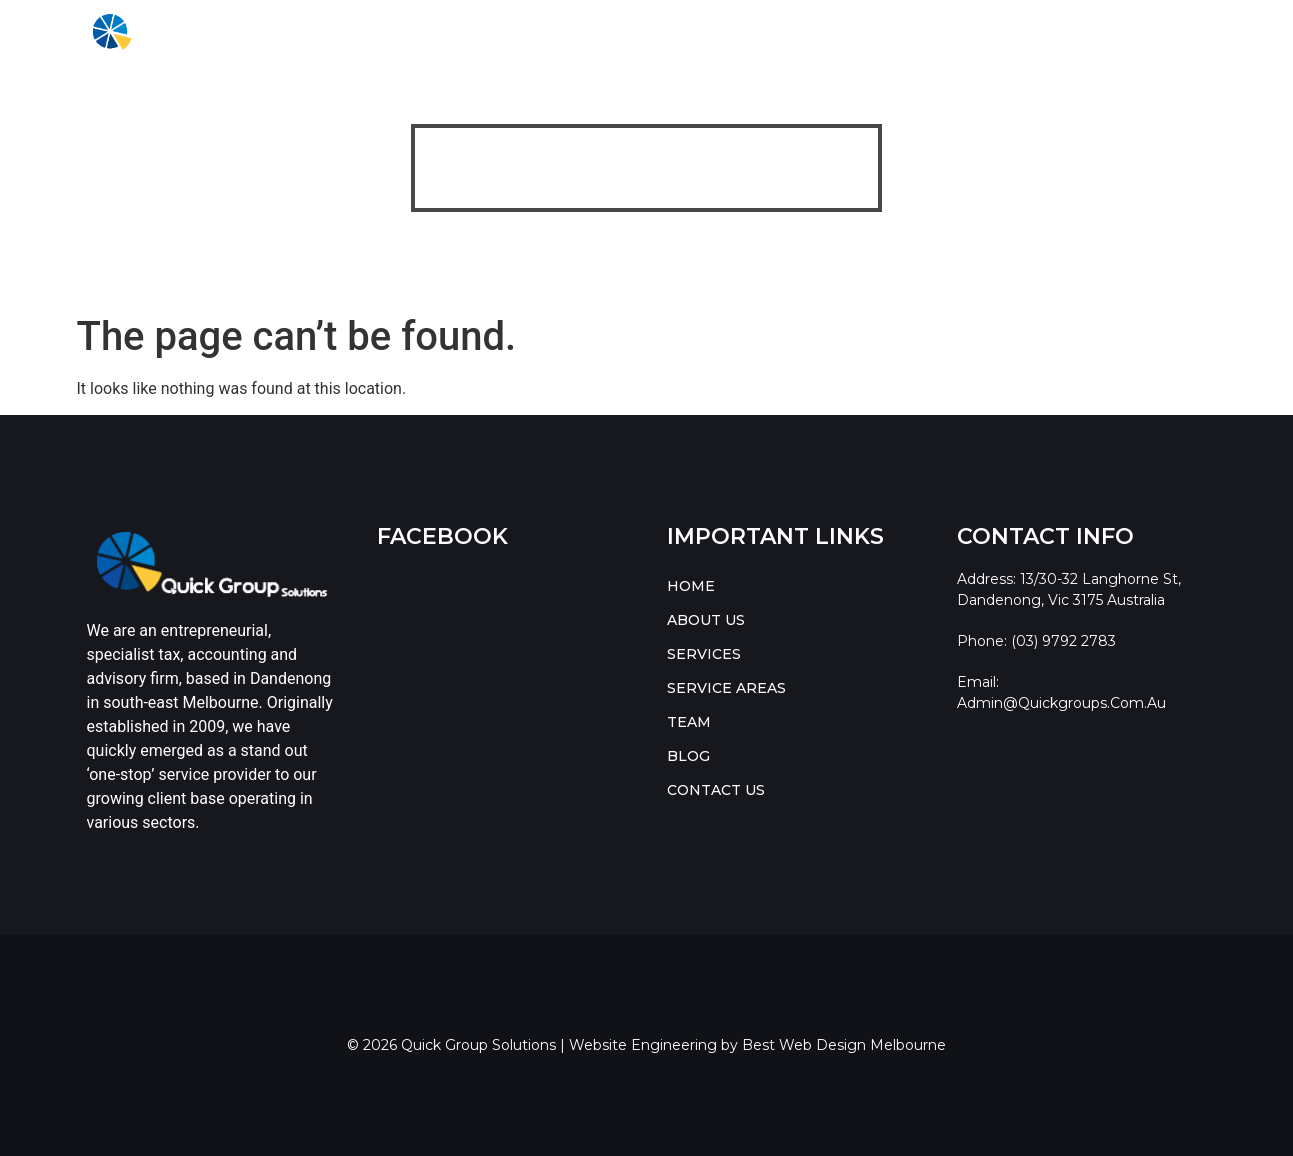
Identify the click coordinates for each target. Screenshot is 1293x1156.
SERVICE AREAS (630, 32)
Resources (897, 32)
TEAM (737, 32)
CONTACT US (1145, 32)
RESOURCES (1015, 32)
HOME (311, 32)
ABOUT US (399, 32)
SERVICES (499, 32)
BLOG (804, 32)
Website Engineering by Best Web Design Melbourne (757, 1045)
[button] (504, 32)
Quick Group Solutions (602, 248)
